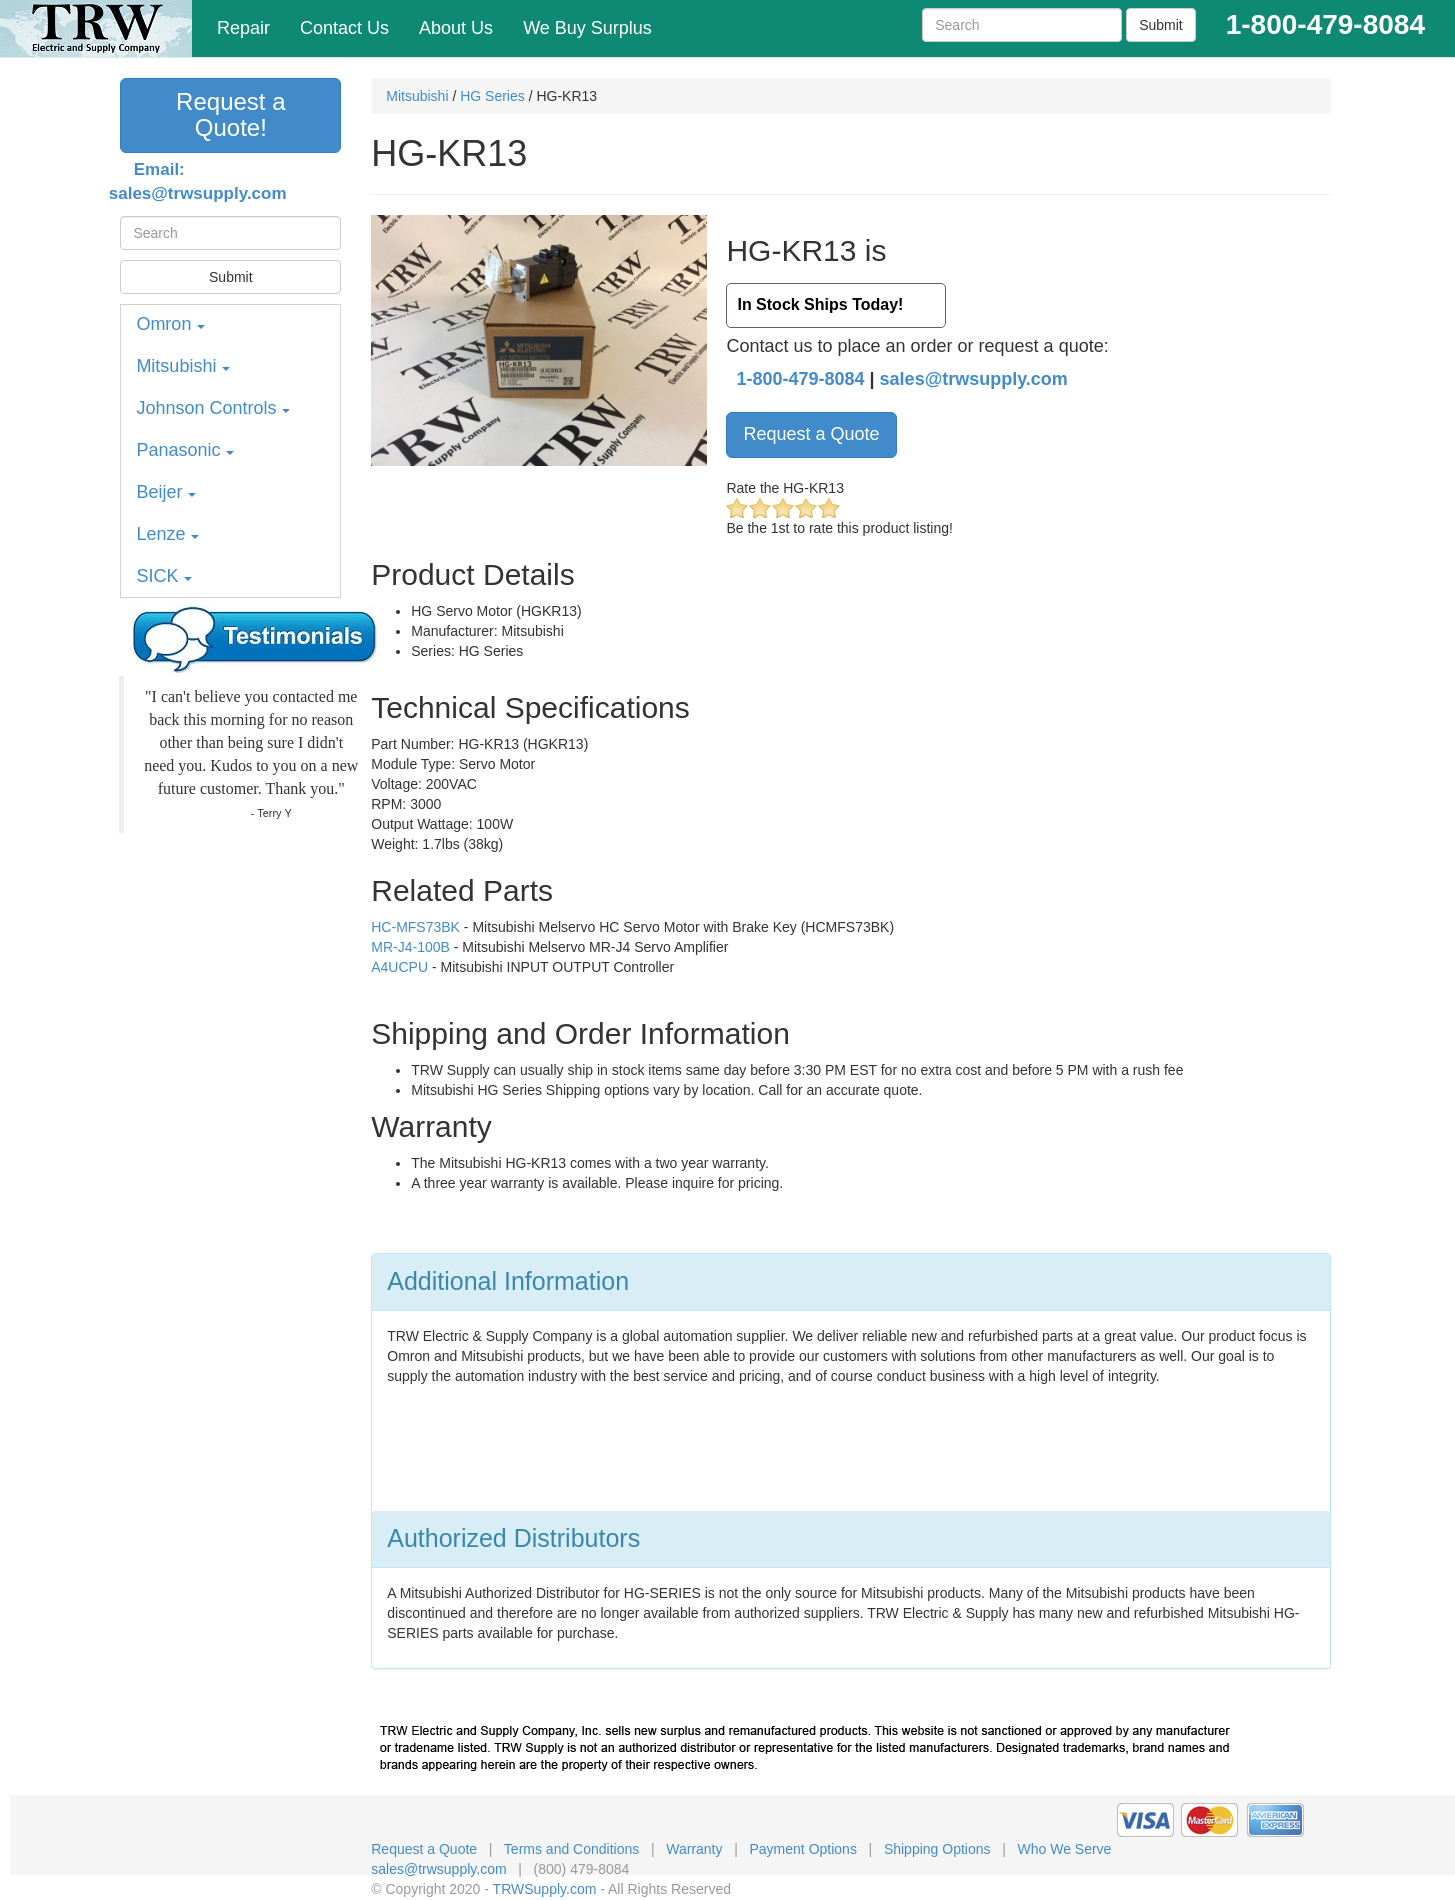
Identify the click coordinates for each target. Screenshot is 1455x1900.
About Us (456, 28)
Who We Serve (1065, 1849)
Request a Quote (811, 434)
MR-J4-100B (410, 947)
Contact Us (344, 28)
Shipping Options (937, 1849)
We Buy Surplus (587, 28)
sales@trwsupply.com (974, 379)
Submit (1161, 25)
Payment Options (803, 1849)
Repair (243, 28)
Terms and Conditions (571, 1849)
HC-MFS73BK (415, 927)
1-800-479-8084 (800, 379)
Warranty (694, 1849)
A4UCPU (399, 967)
